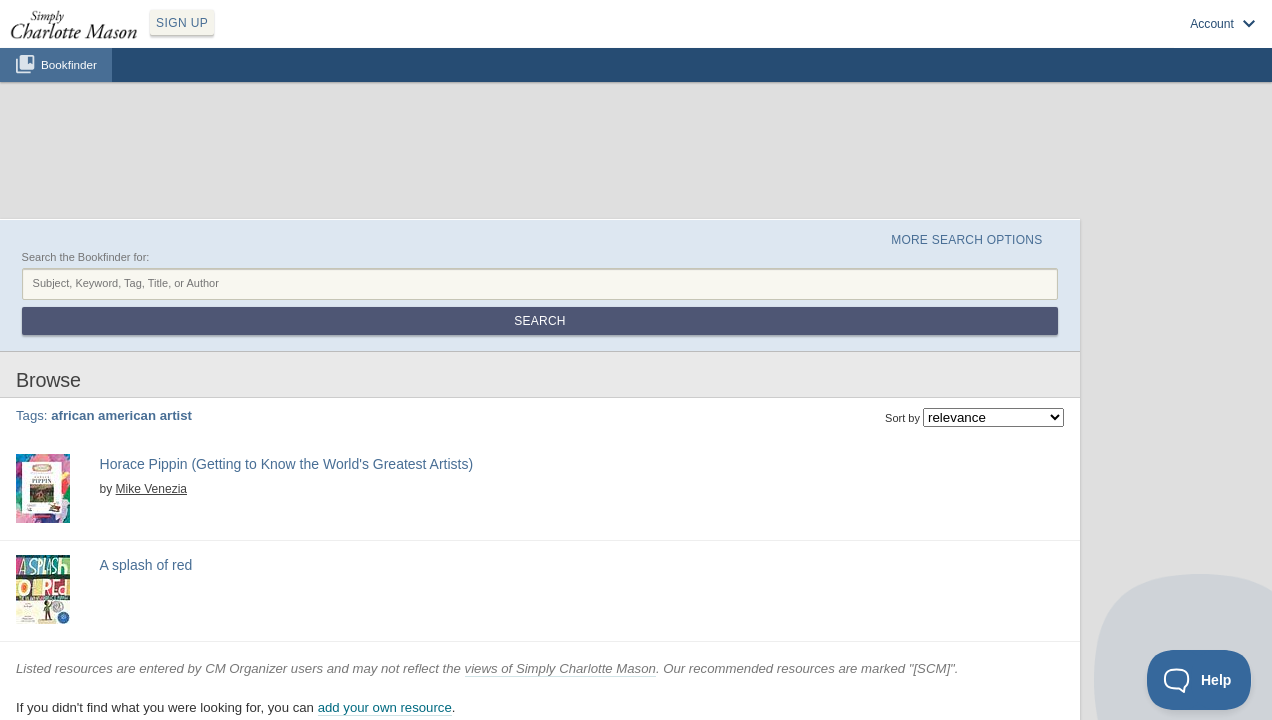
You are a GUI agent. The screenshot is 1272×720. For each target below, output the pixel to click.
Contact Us (753, 654)
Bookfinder (69, 86)
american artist (394, 369)
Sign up (974, 41)
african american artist (298, 369)
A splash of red (229, 441)
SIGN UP (276, 38)
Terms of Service (676, 654)
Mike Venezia (230, 352)
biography (460, 369)
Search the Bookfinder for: (182, 163)
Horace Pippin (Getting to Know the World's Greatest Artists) (380, 331)
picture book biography (491, 464)
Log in (1032, 41)
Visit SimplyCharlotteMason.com (1150, 41)
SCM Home (520, 654)
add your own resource (481, 580)
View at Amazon (290, 396)
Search (1089, 188)
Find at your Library (387, 396)
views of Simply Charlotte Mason (656, 541)
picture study (521, 369)
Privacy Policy (592, 654)
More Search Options (1039, 141)
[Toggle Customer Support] (1199, 680)
